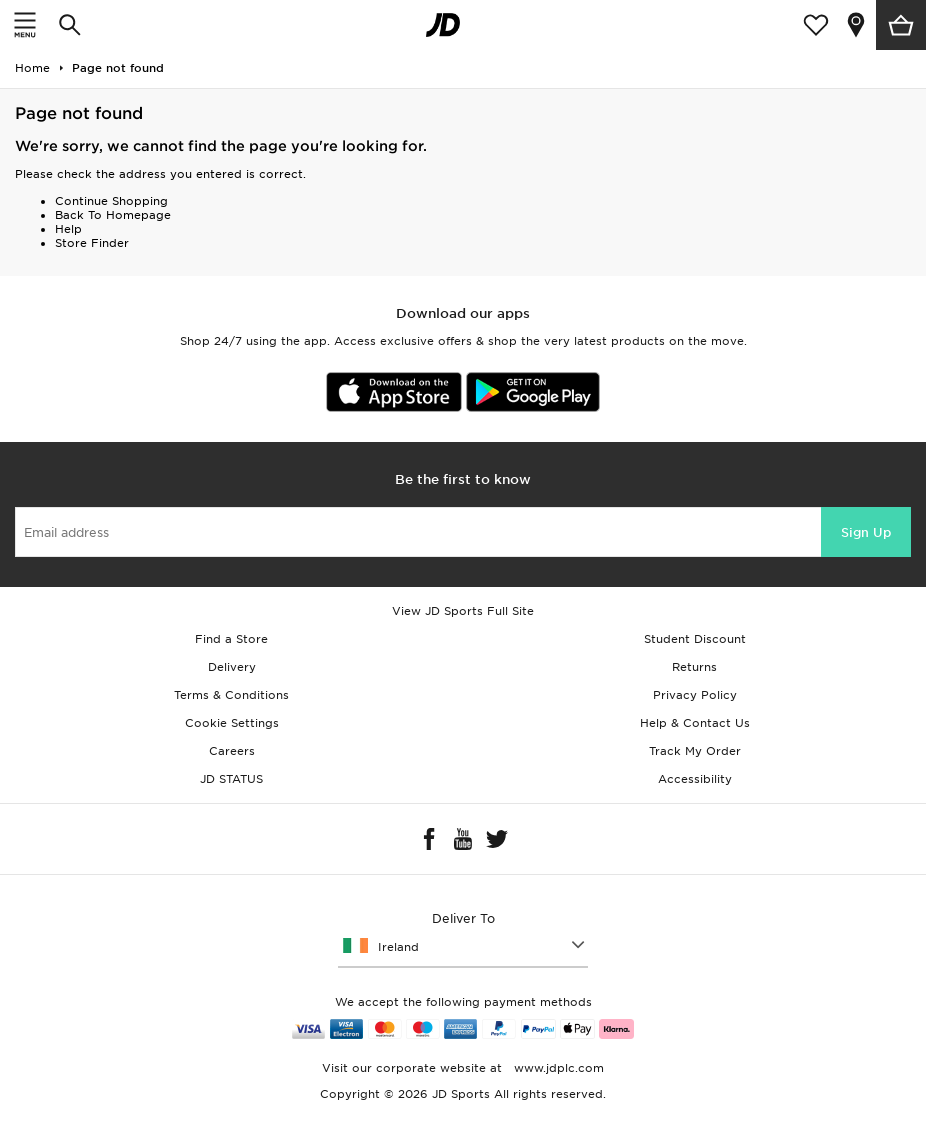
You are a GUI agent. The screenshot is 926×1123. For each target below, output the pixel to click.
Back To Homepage (113, 215)
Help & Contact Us (695, 723)
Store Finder (92, 243)
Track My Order (695, 751)
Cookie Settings (232, 723)
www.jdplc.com (557, 1068)
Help (68, 229)
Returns (694, 667)
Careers (232, 751)
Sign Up (866, 532)
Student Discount (695, 639)
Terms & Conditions (231, 695)
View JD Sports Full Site (463, 611)
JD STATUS (231, 779)
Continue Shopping (111, 201)
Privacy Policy (695, 695)
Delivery (232, 667)
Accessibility (695, 779)
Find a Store (231, 639)
